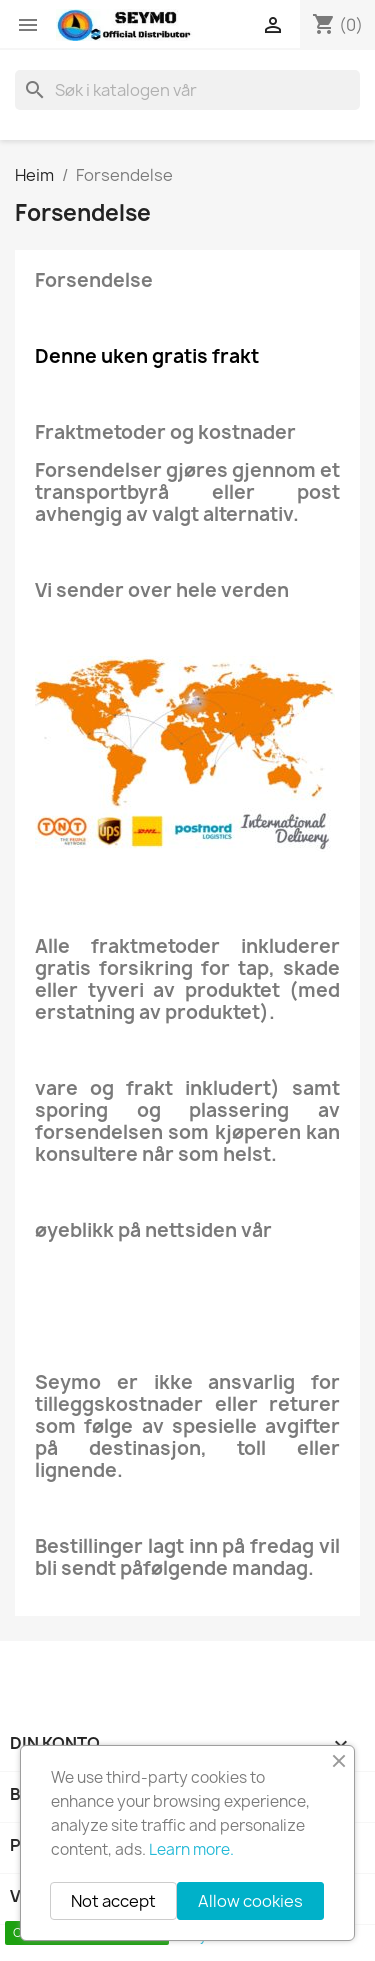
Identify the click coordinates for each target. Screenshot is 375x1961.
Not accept (113, 1901)
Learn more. (191, 1849)
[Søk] (187, 90)
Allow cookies (250, 1901)
